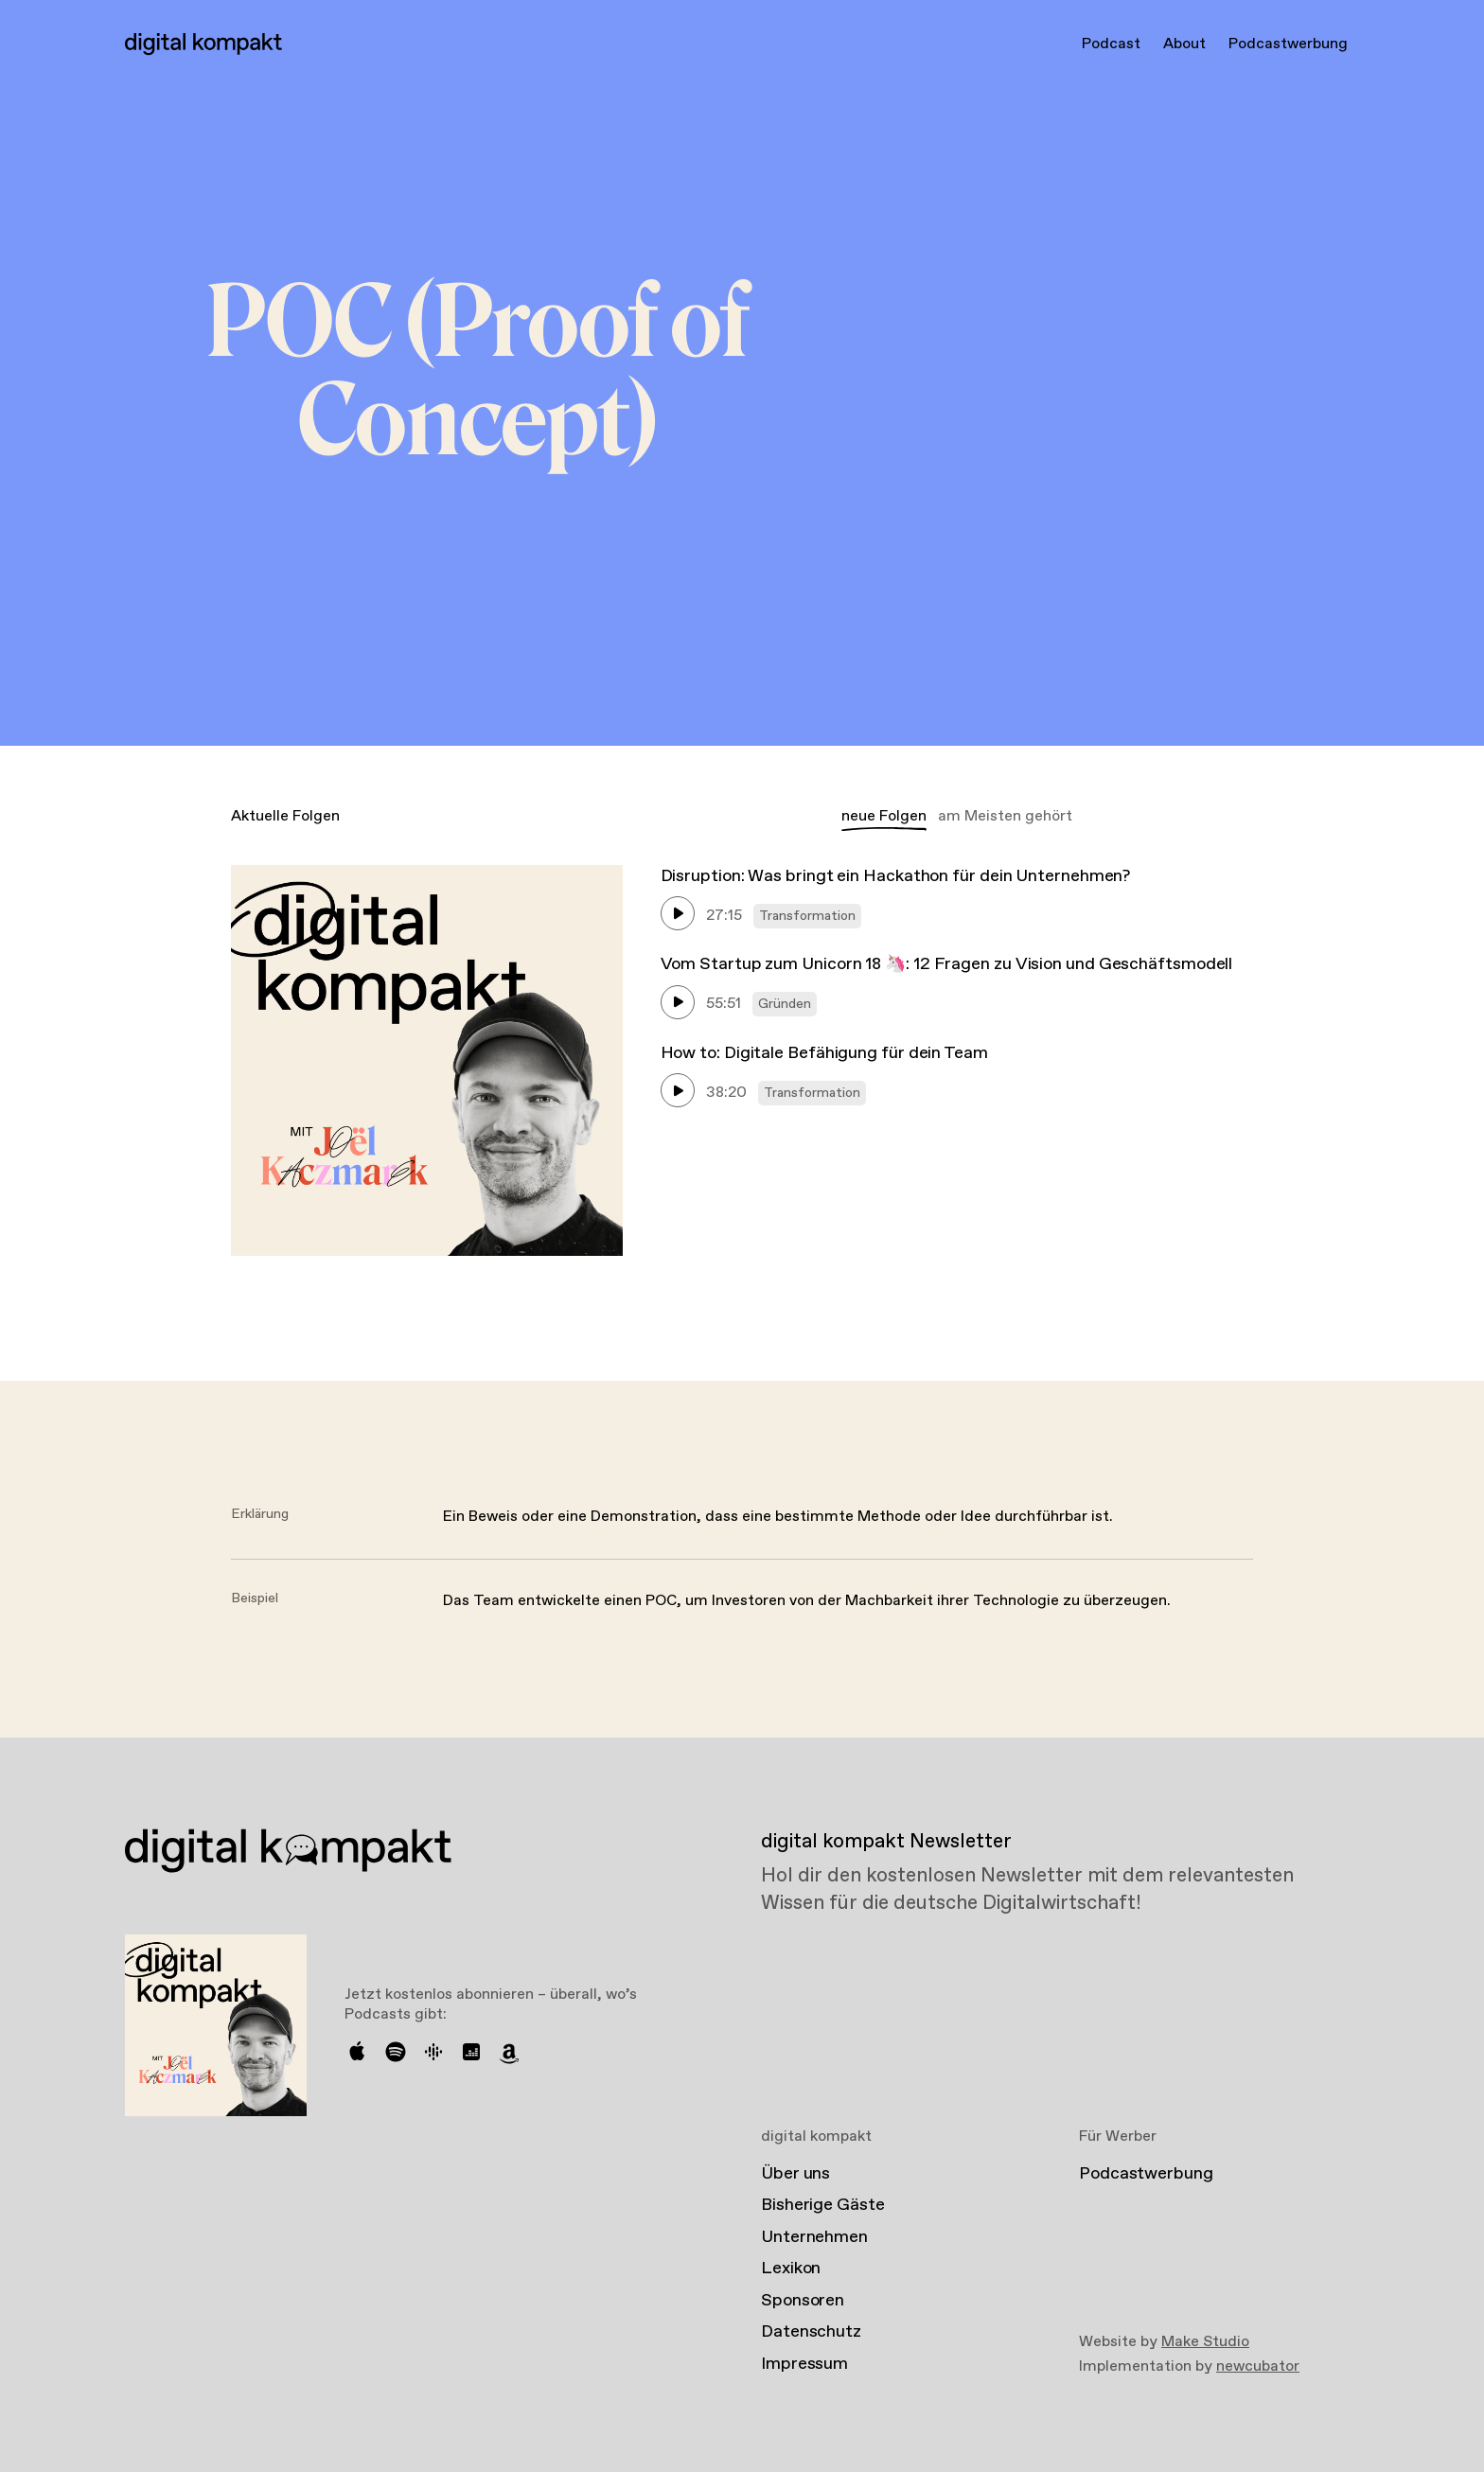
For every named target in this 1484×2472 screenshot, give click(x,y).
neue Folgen (884, 816)
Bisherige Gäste (823, 2205)
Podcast (1111, 44)
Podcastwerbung (1288, 44)
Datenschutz (811, 2332)
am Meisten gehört (1005, 816)
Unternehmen (814, 2237)
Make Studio (1205, 2342)
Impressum (804, 2364)
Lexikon (791, 2268)
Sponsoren (802, 2300)
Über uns (795, 2174)
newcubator (1257, 2366)
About (1184, 44)
